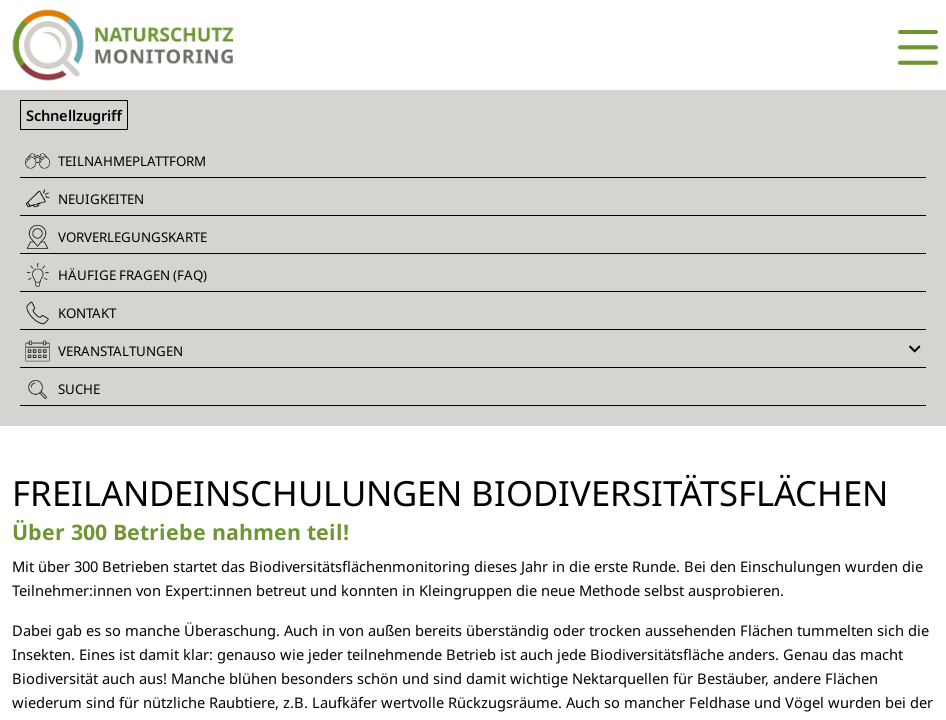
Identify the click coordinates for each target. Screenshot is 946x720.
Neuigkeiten (84, 198)
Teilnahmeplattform (115, 161)
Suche (62, 389)
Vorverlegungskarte (116, 237)
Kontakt (70, 313)
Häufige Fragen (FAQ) (116, 275)
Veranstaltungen (473, 351)
